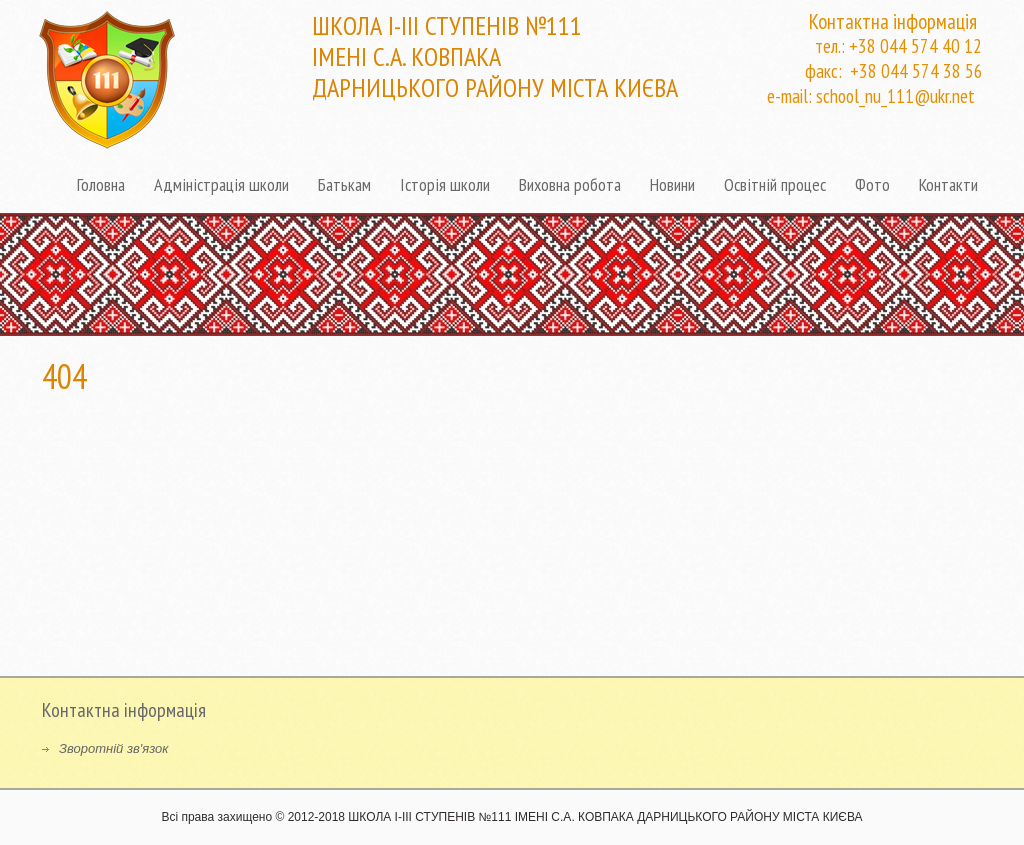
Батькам (344, 184)
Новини (672, 184)
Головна (101, 184)
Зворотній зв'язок (113, 748)
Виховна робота (570, 184)
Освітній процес (775, 184)
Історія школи (445, 184)
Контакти (948, 184)
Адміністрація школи (221, 184)
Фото (872, 184)
